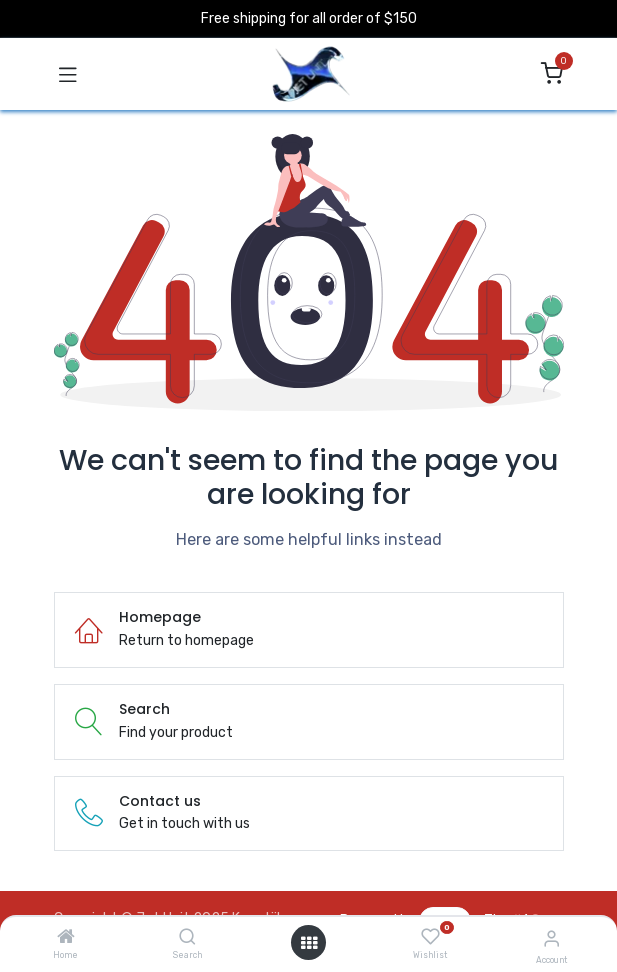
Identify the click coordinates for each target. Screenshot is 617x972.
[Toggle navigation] (68, 74)
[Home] (66, 938)
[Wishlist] (430, 937)
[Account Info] (551, 938)
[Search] (187, 938)
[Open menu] (309, 943)
